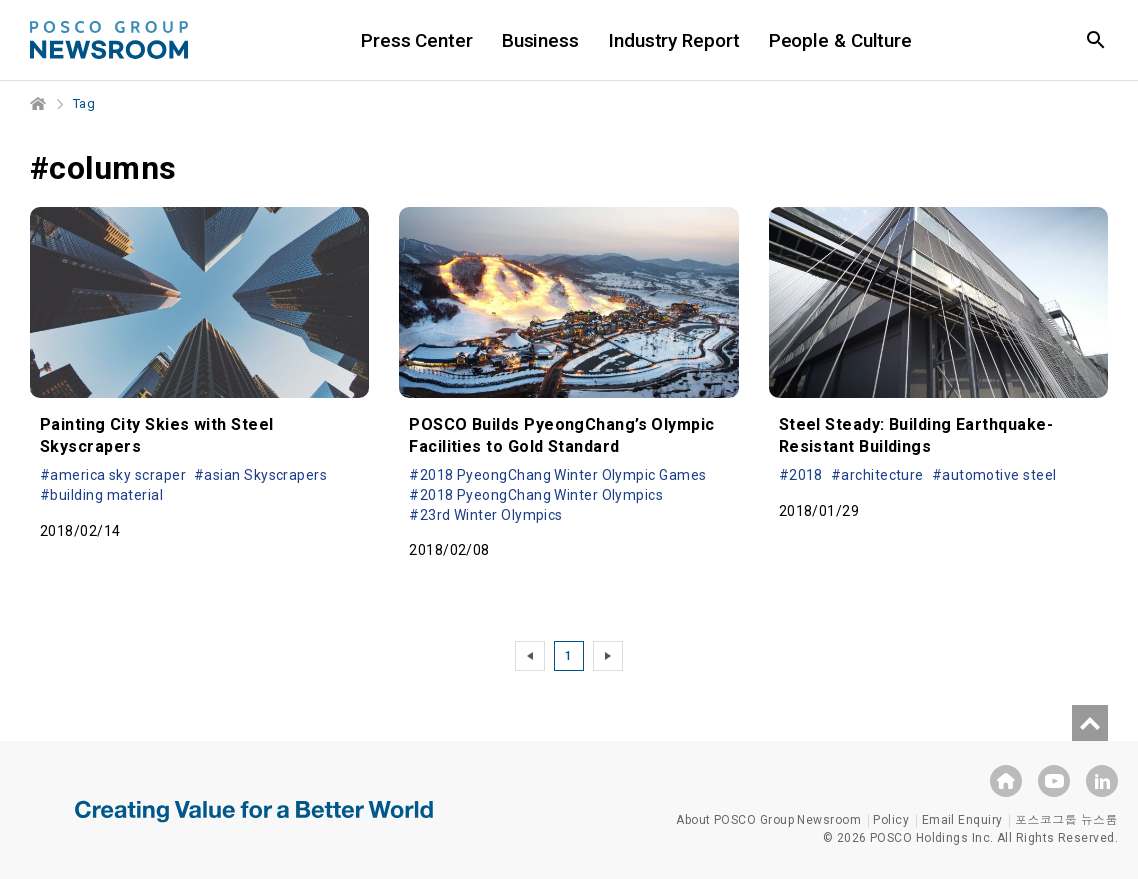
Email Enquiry (962, 820)
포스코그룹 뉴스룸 (1066, 820)
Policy (891, 820)
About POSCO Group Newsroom (768, 820)
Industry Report (674, 40)
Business (540, 40)
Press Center (417, 40)
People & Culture (840, 40)
